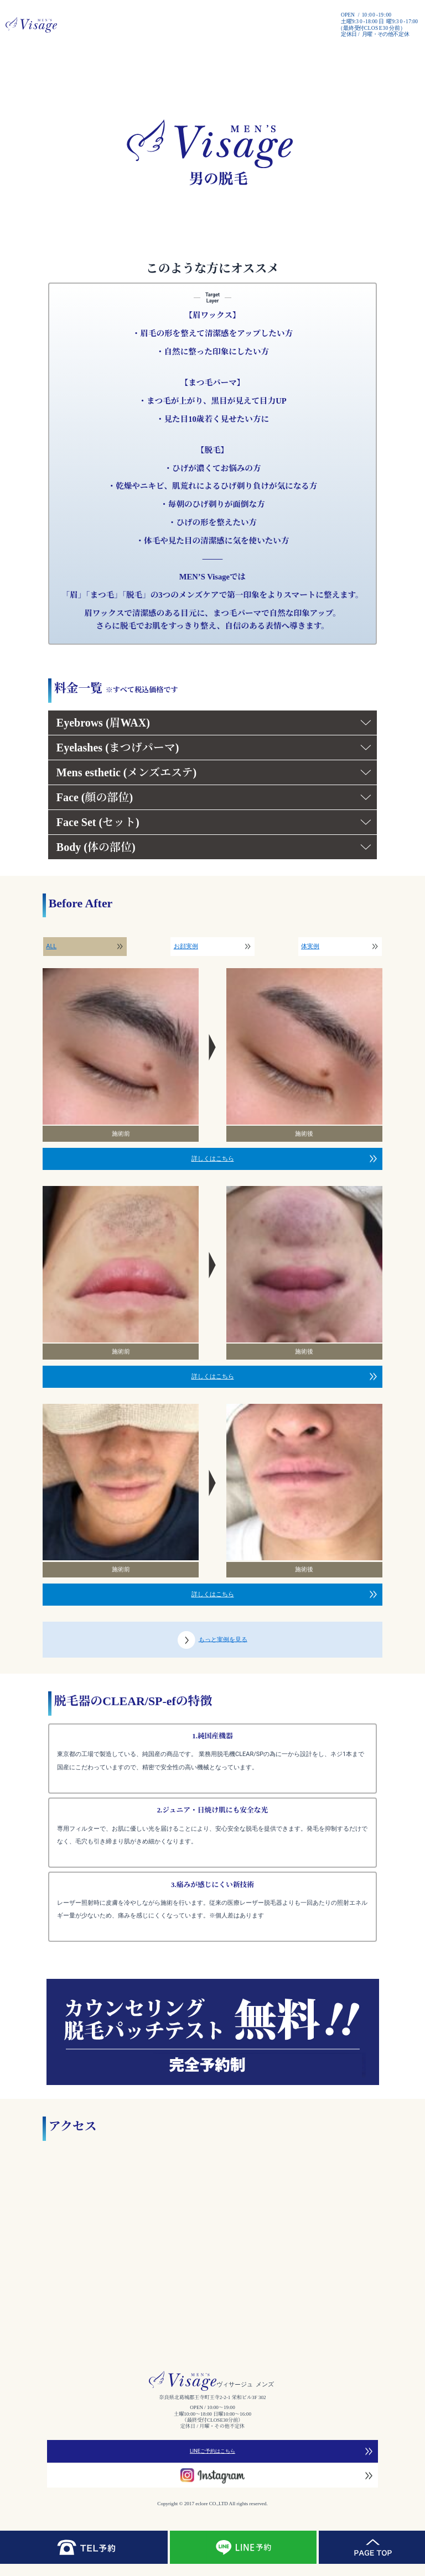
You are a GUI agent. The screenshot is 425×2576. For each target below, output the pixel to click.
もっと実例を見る (212, 1640)
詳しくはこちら (212, 1158)
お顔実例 (186, 946)
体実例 (310, 946)
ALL (51, 946)
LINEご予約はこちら (212, 2451)
